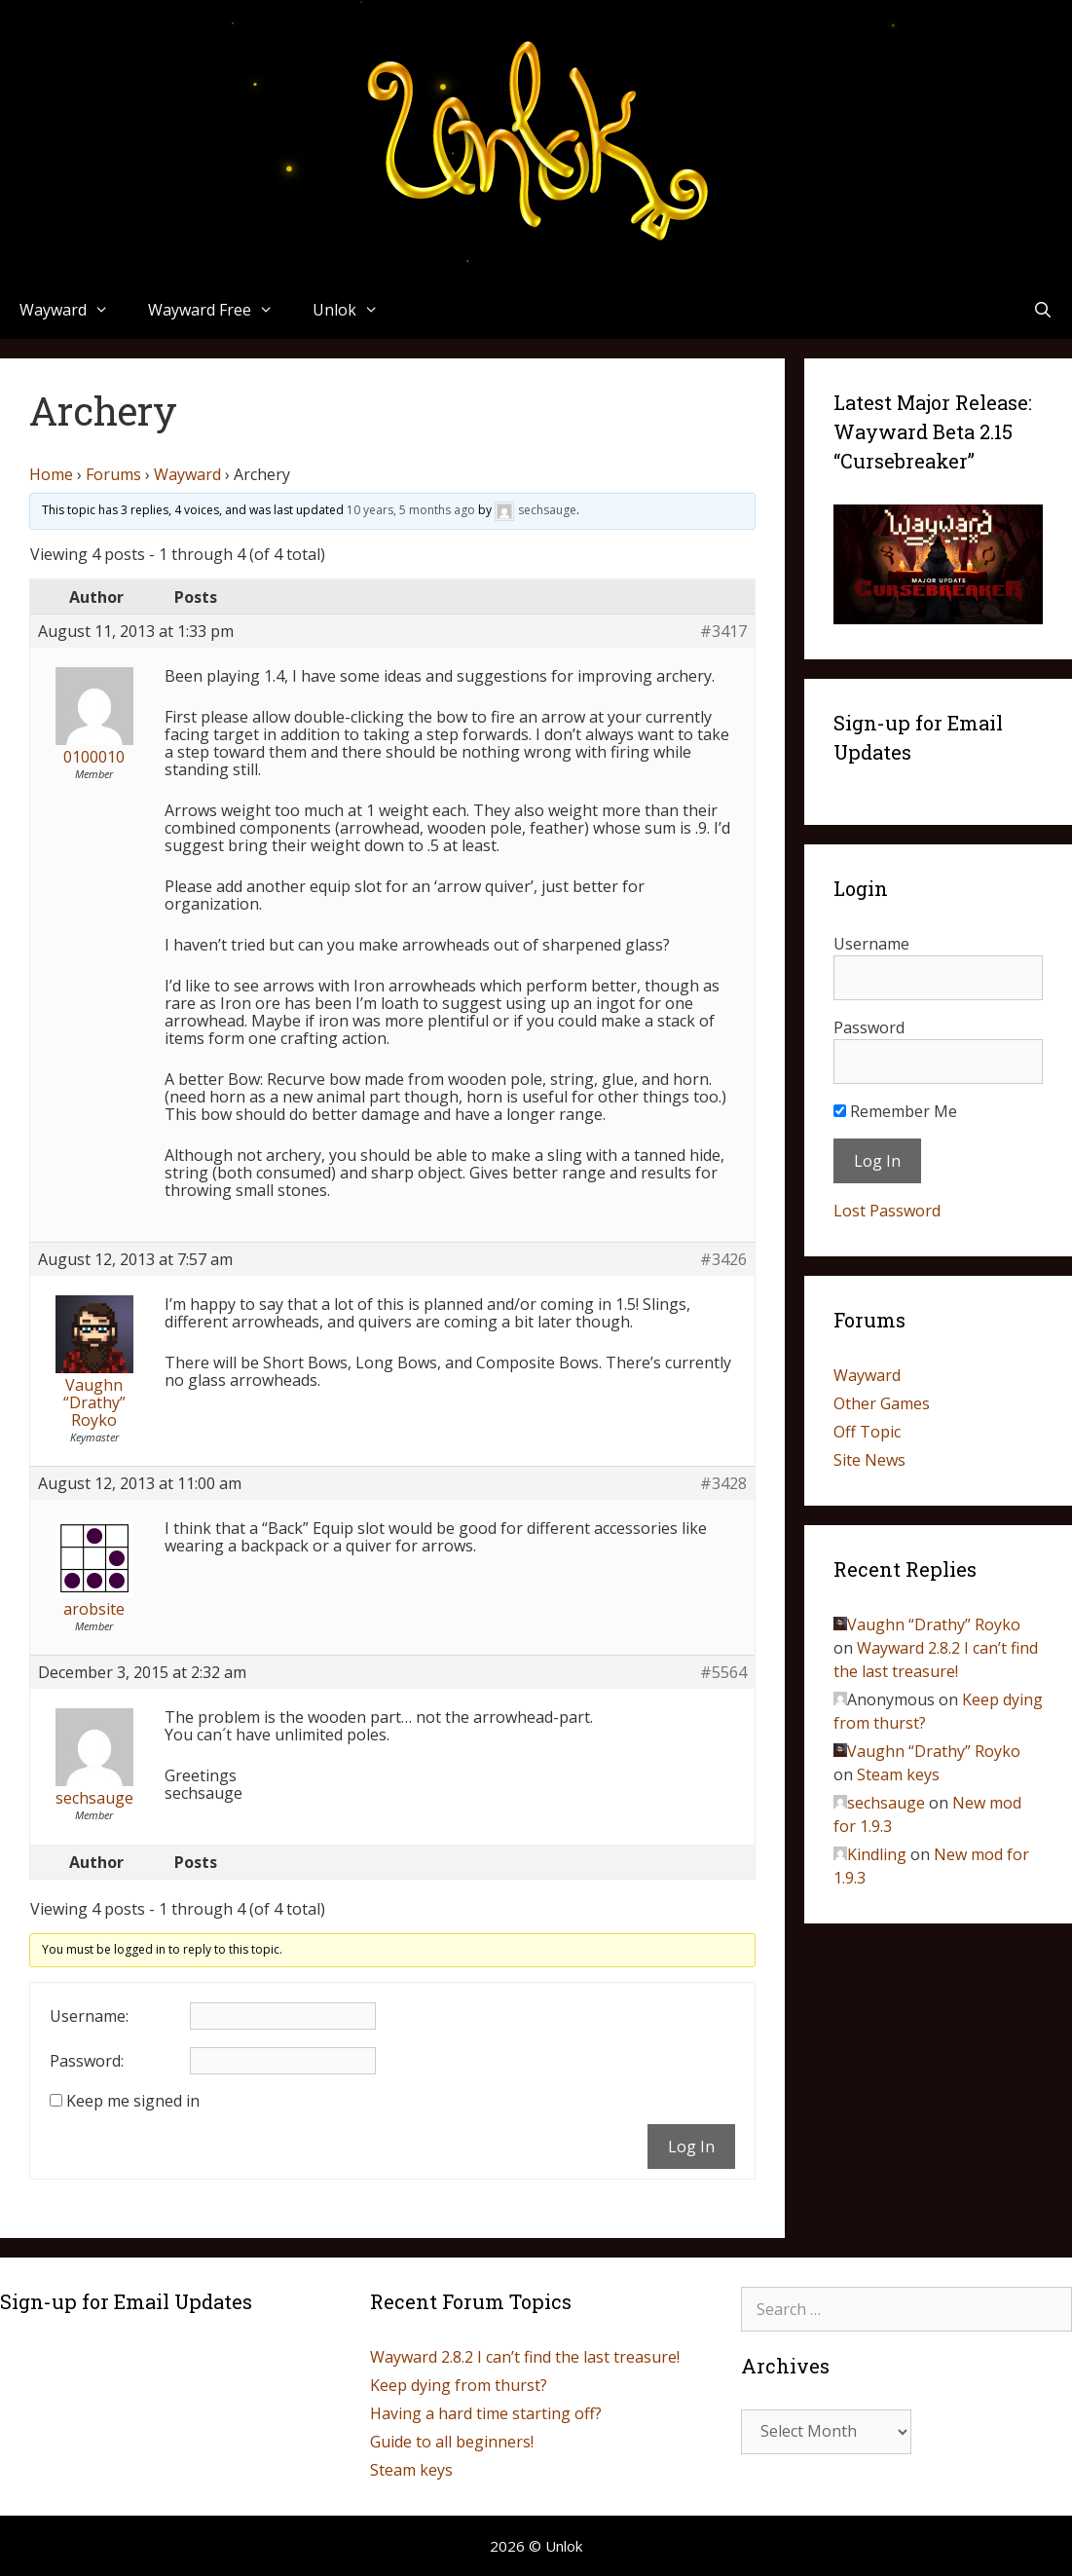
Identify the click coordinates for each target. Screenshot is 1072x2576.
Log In (691, 2146)
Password (869, 1027)
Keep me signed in (133, 2100)
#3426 (723, 1259)
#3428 (723, 1483)
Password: (87, 2061)
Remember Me (895, 1111)
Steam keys (898, 1774)
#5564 (723, 1672)
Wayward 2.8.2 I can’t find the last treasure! (525, 2357)
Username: (89, 2016)
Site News (869, 1460)
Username (871, 943)
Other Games (881, 1403)
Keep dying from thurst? (458, 2385)
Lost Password (887, 1210)
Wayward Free (220, 309)
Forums (113, 474)
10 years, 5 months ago (411, 510)
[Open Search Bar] (1042, 309)
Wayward (74, 309)
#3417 (723, 631)
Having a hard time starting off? (486, 2413)
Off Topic (867, 1431)
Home (51, 474)
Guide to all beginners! (452, 2441)
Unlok (355, 309)
